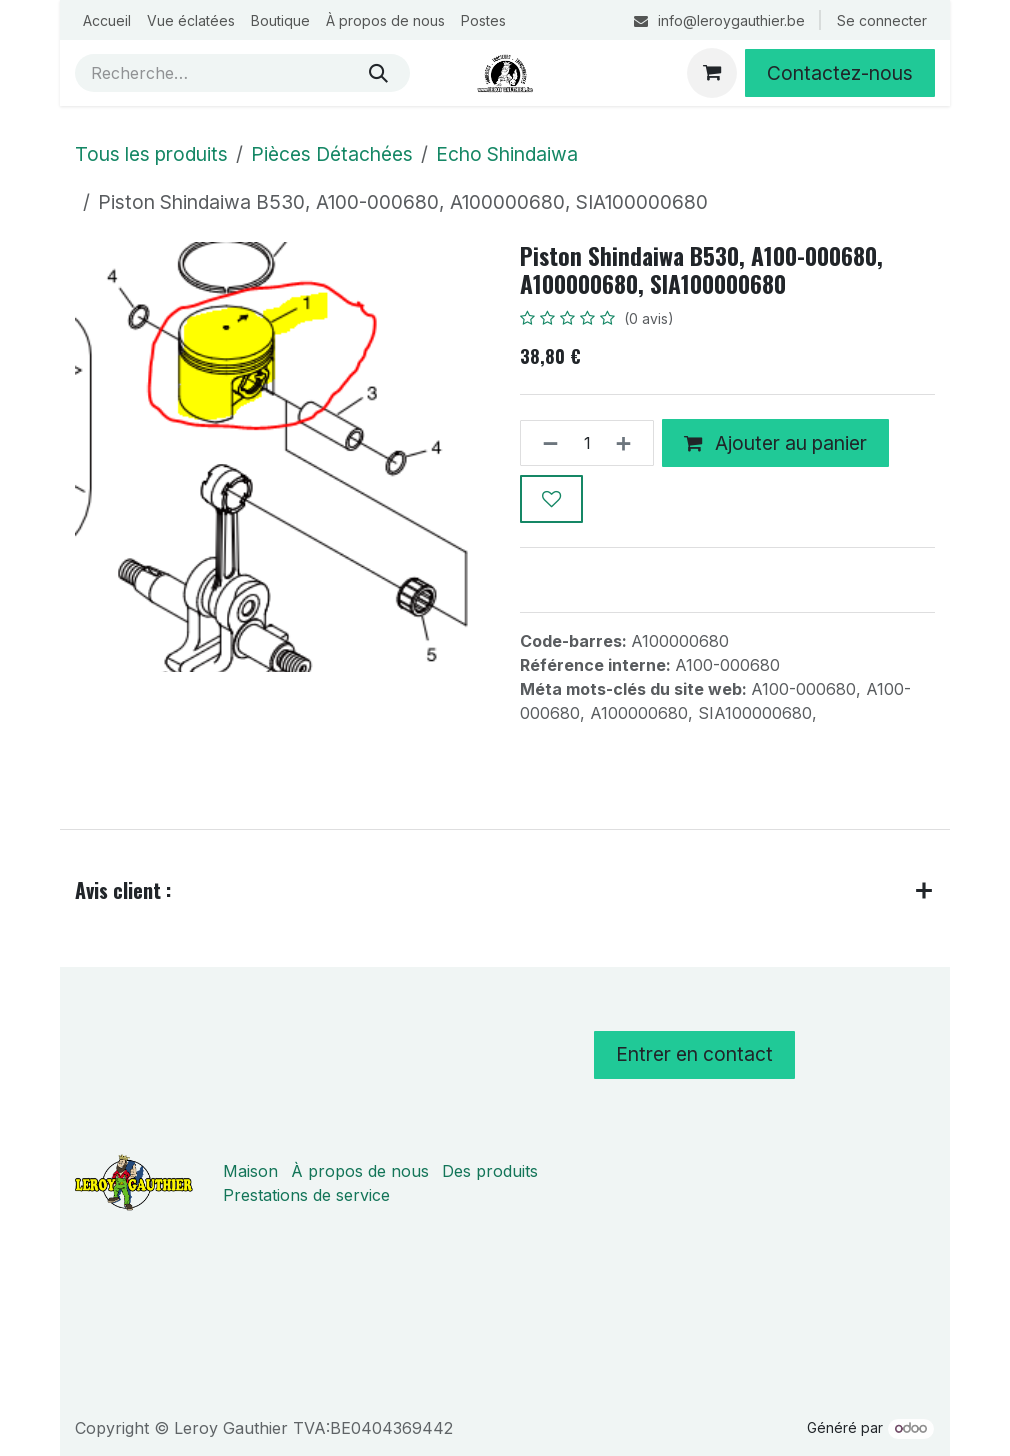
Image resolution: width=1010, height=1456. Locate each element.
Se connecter (882, 20)
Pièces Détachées (332, 154)
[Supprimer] (544, 444)
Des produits (490, 1171)
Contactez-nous (840, 73)
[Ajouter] (629, 444)
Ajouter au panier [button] (775, 443)
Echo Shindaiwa (507, 154)
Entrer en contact (694, 1054)
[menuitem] (107, 20)
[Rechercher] (378, 73)
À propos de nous (360, 1171)
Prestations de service (306, 1195)
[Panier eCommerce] (712, 73)
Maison (250, 1171)
